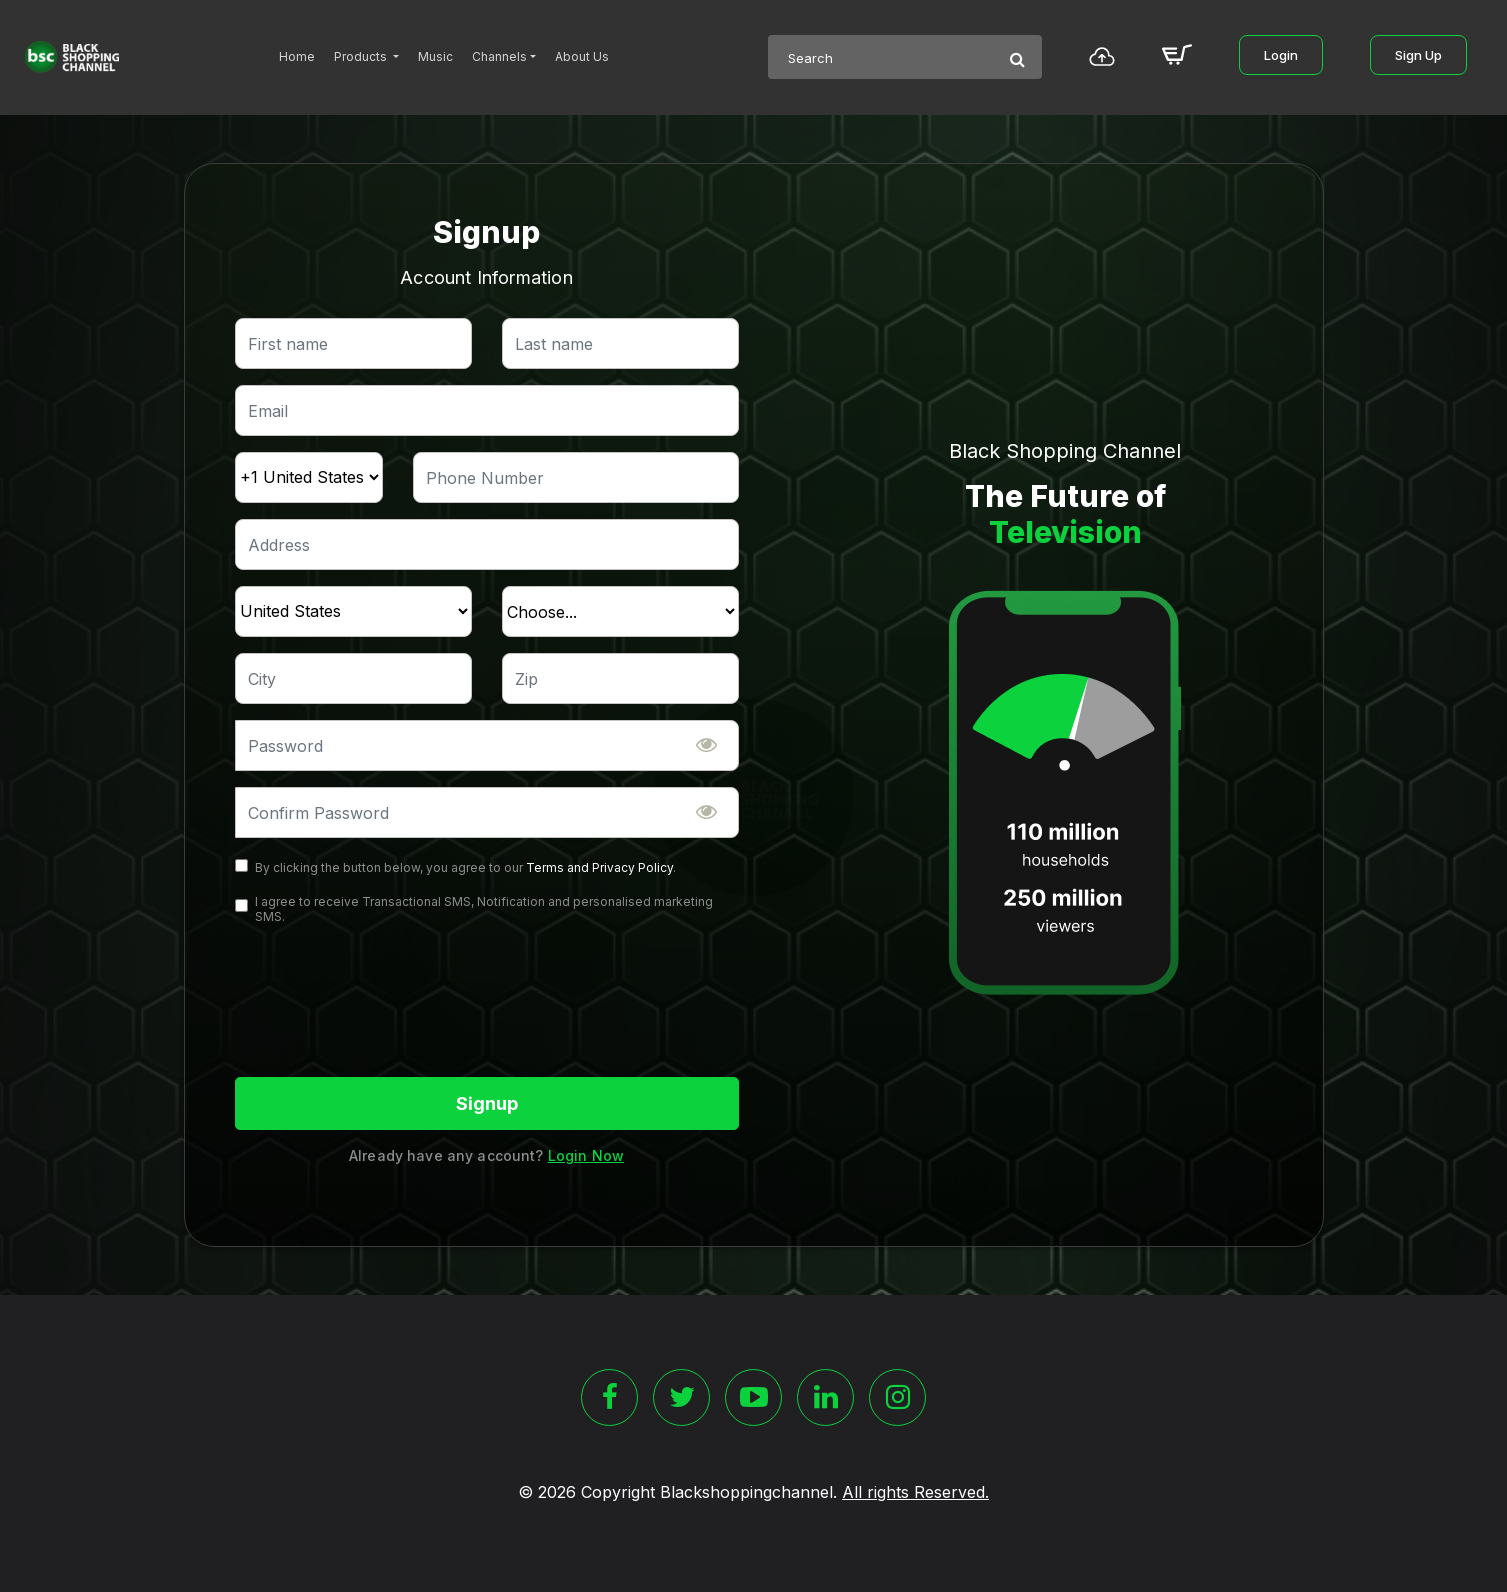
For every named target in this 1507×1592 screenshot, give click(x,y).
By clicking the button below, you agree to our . (465, 867)
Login (1281, 55)
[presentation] (387, 1002)
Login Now (586, 1155)
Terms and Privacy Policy (599, 867)
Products (362, 56)
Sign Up (1418, 55)
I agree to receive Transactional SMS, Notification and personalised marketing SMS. (484, 909)
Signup (487, 1103)
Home (297, 56)
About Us (582, 56)
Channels (499, 56)
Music (435, 56)
